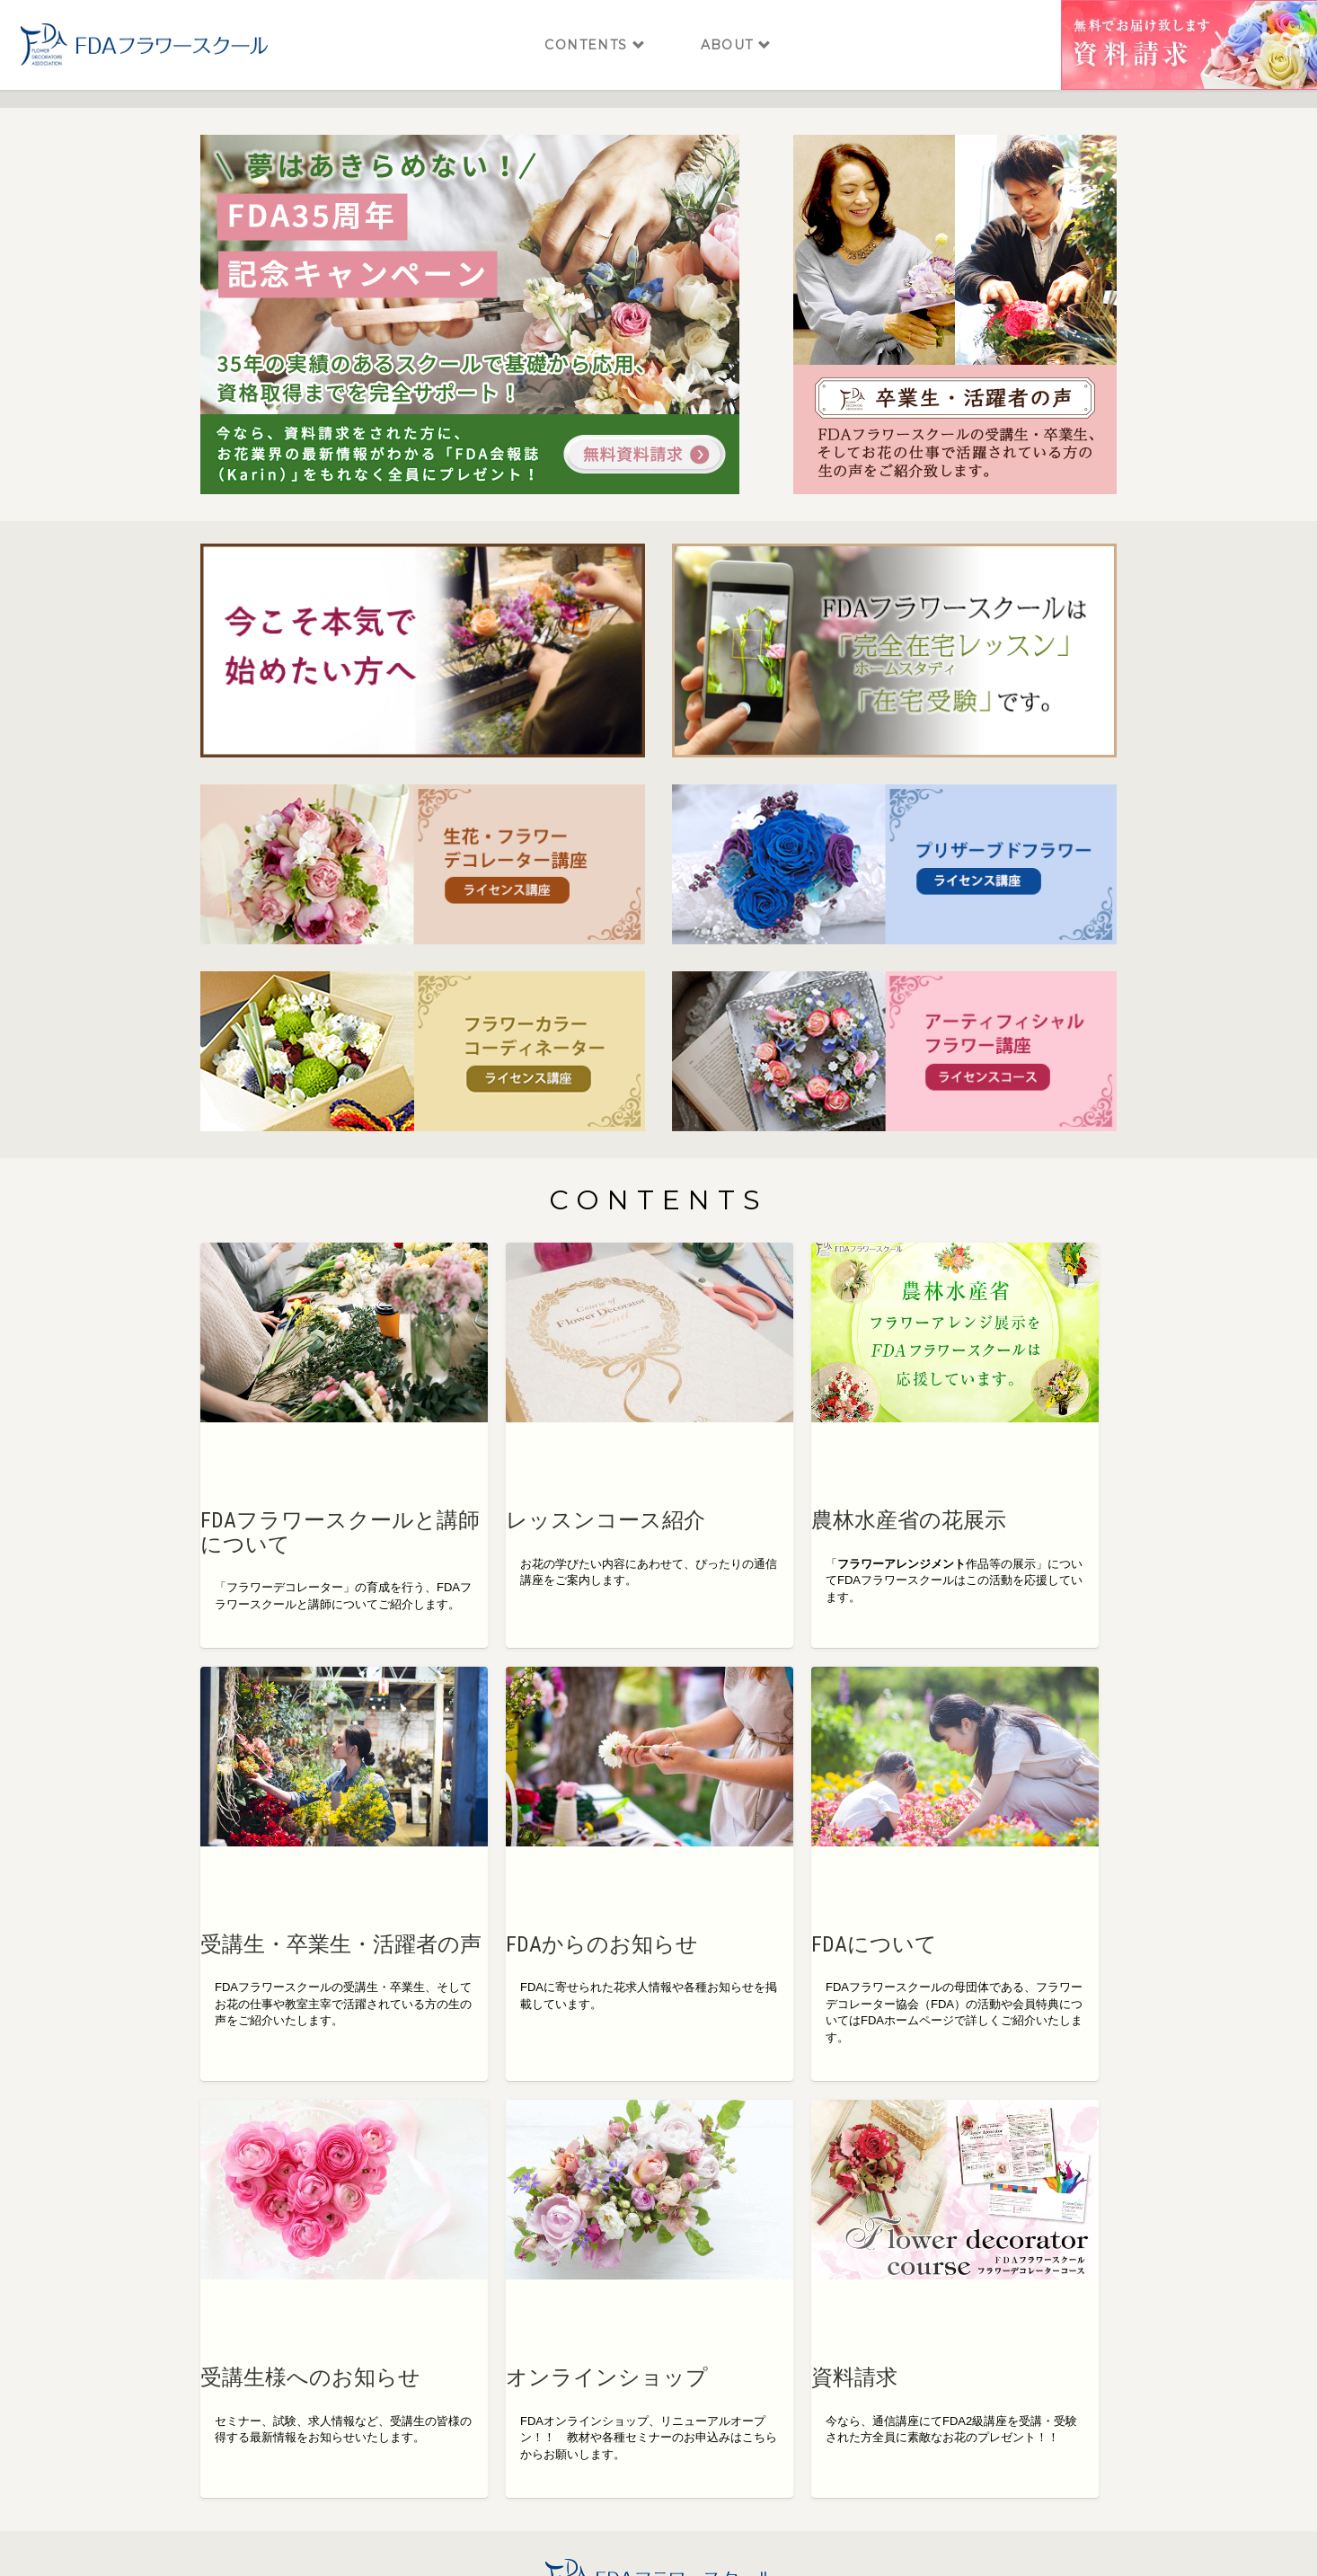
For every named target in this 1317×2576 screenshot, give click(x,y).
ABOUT (737, 27)
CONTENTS (595, 27)
